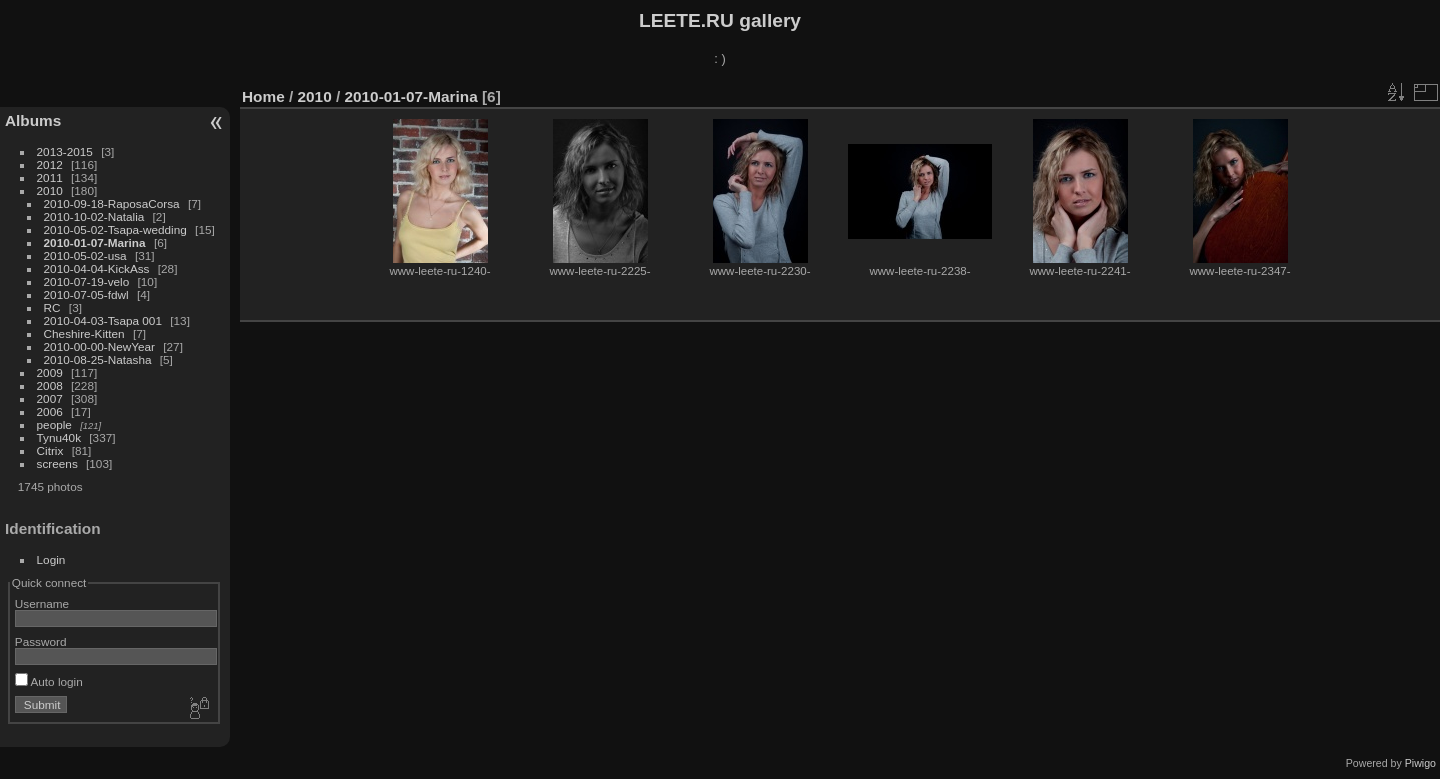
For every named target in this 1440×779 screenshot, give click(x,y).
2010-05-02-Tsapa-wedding (115, 229)
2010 (50, 190)
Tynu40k (59, 437)
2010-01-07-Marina (95, 242)
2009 (50, 372)
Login (51, 559)
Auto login (49, 681)
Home (263, 96)
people (54, 424)
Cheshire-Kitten (84, 333)
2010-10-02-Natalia (94, 216)
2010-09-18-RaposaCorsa (112, 203)
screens (57, 463)
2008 (50, 385)
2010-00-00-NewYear (99, 346)
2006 (50, 411)
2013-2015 (65, 151)
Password (41, 641)
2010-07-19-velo (87, 281)
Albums (33, 120)
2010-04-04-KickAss (97, 268)
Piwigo (1420, 763)
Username (42, 603)
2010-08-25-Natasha (98, 359)
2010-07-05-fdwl (86, 294)
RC (52, 307)
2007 (50, 398)
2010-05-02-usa (85, 255)
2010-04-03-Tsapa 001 (103, 320)
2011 (50, 177)
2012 (50, 164)
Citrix (50, 450)
